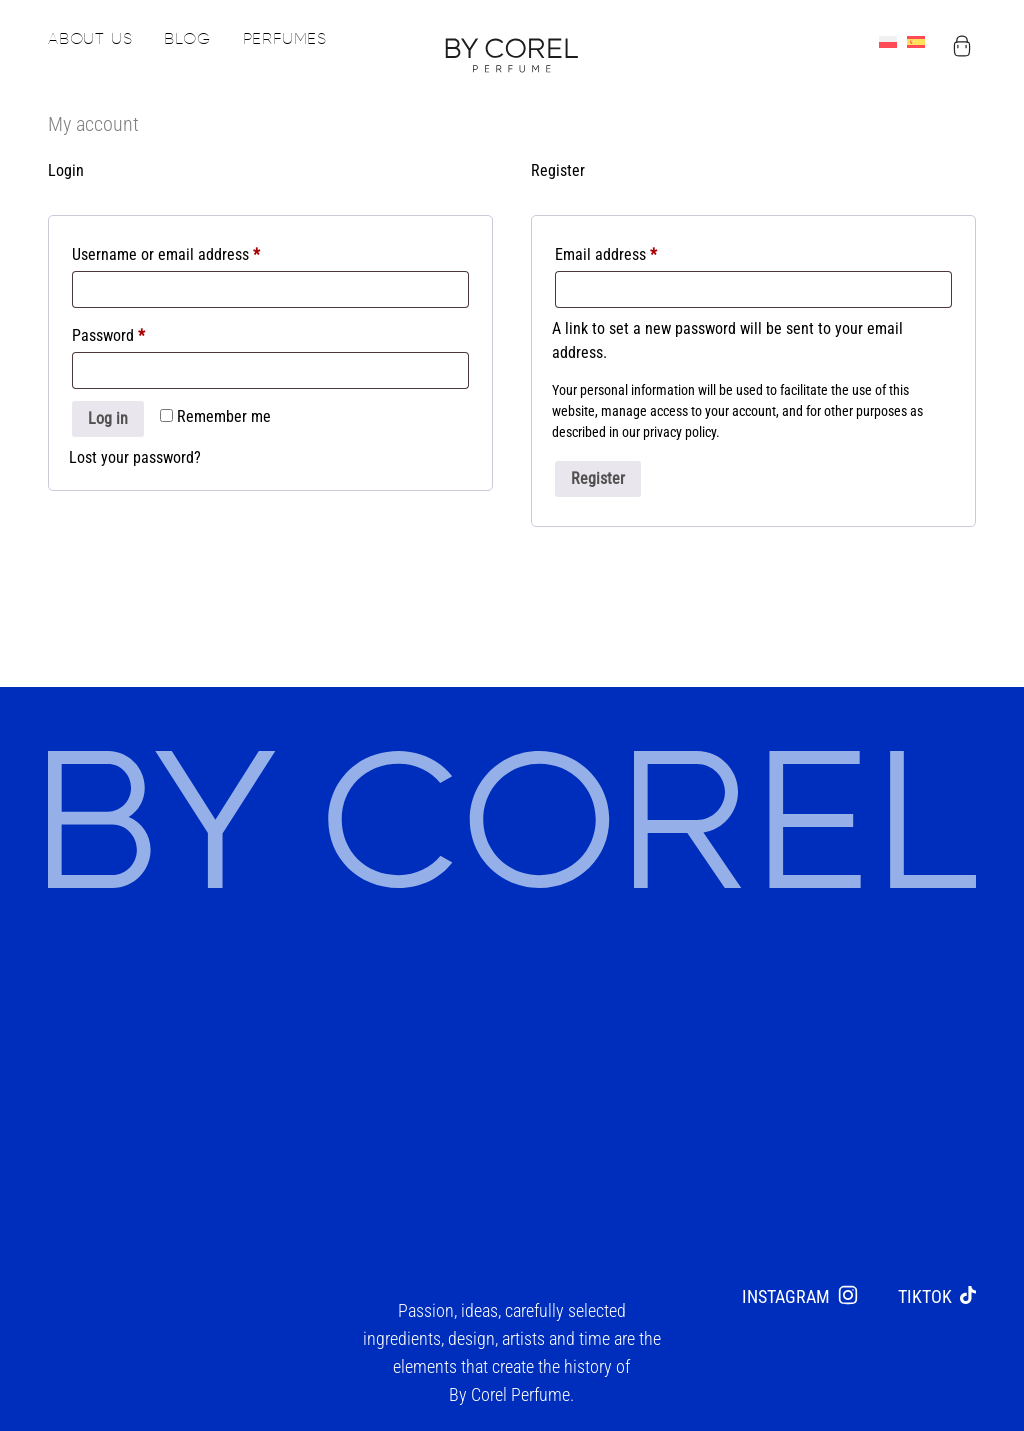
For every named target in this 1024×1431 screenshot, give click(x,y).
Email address (634, 260)
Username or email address (194, 260)
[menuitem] (893, 44)
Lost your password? (135, 466)
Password (137, 341)
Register (598, 487)
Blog (187, 40)
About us (90, 40)
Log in (108, 427)
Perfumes (285, 40)
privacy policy (679, 441)
